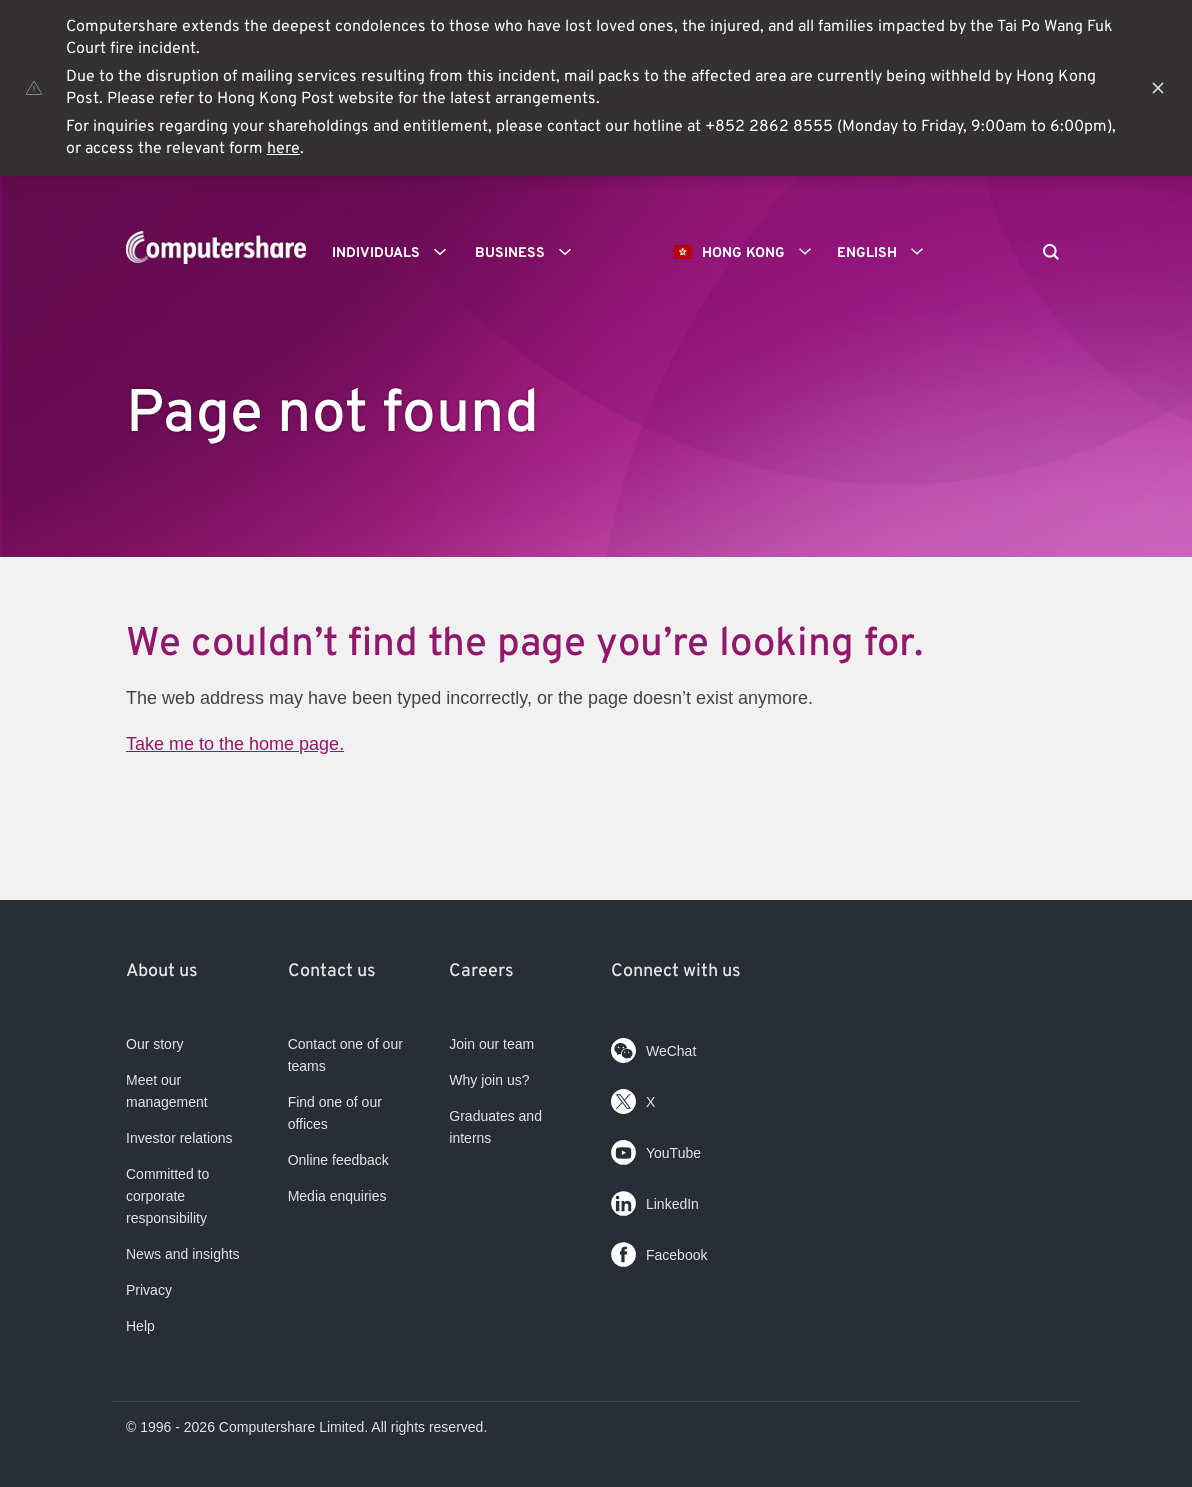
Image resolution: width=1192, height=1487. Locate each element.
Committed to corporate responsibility (167, 1196)
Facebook (659, 1250)
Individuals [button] (396, 252)
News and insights (183, 1254)
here (283, 149)
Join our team (491, 1044)
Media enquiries (337, 1196)
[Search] (1051, 254)
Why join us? (489, 1080)
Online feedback (338, 1160)
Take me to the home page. (235, 744)
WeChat (653, 1046)
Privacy (149, 1290)
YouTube (656, 1148)
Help (140, 1326)
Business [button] (530, 252)
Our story (155, 1044)
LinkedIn (655, 1199)
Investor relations (179, 1138)
